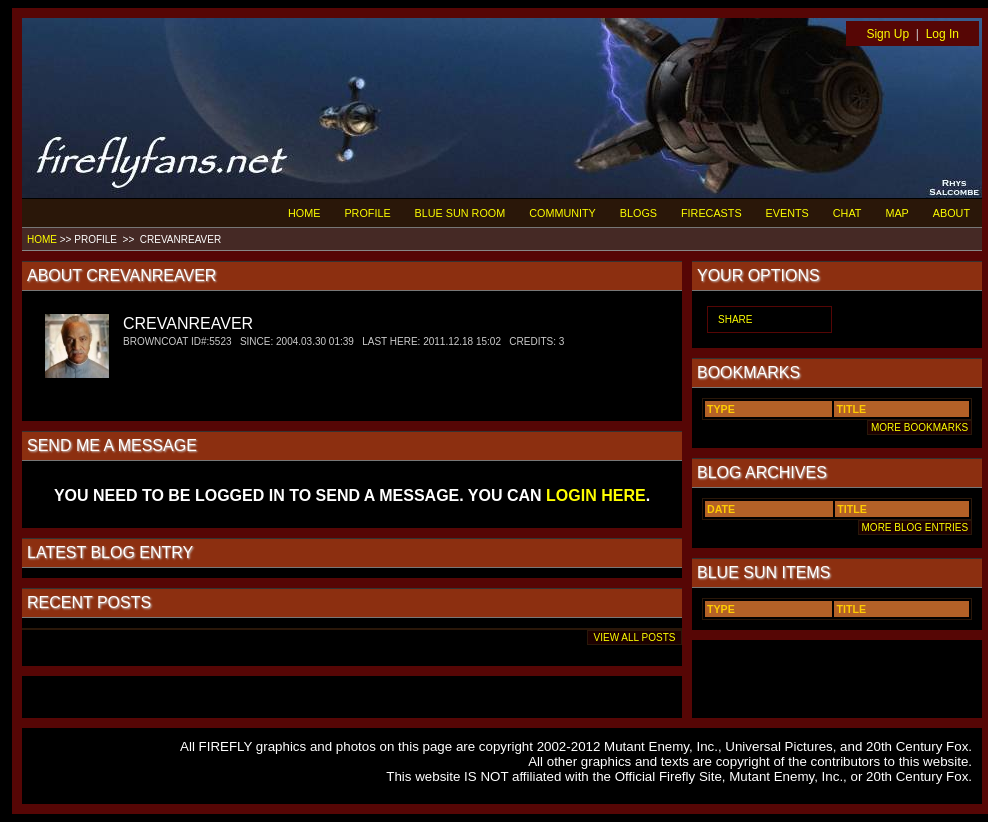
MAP (896, 213)
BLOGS (638, 213)
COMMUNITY (562, 213)
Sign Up (887, 34)
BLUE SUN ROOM (460, 213)
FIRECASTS (711, 213)
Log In (942, 34)
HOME (304, 213)
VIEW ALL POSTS (634, 637)
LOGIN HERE (596, 495)
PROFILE (367, 213)
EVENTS (787, 213)
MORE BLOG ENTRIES (915, 527)
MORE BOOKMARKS (919, 427)
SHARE (735, 319)
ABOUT (951, 213)
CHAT (847, 213)
